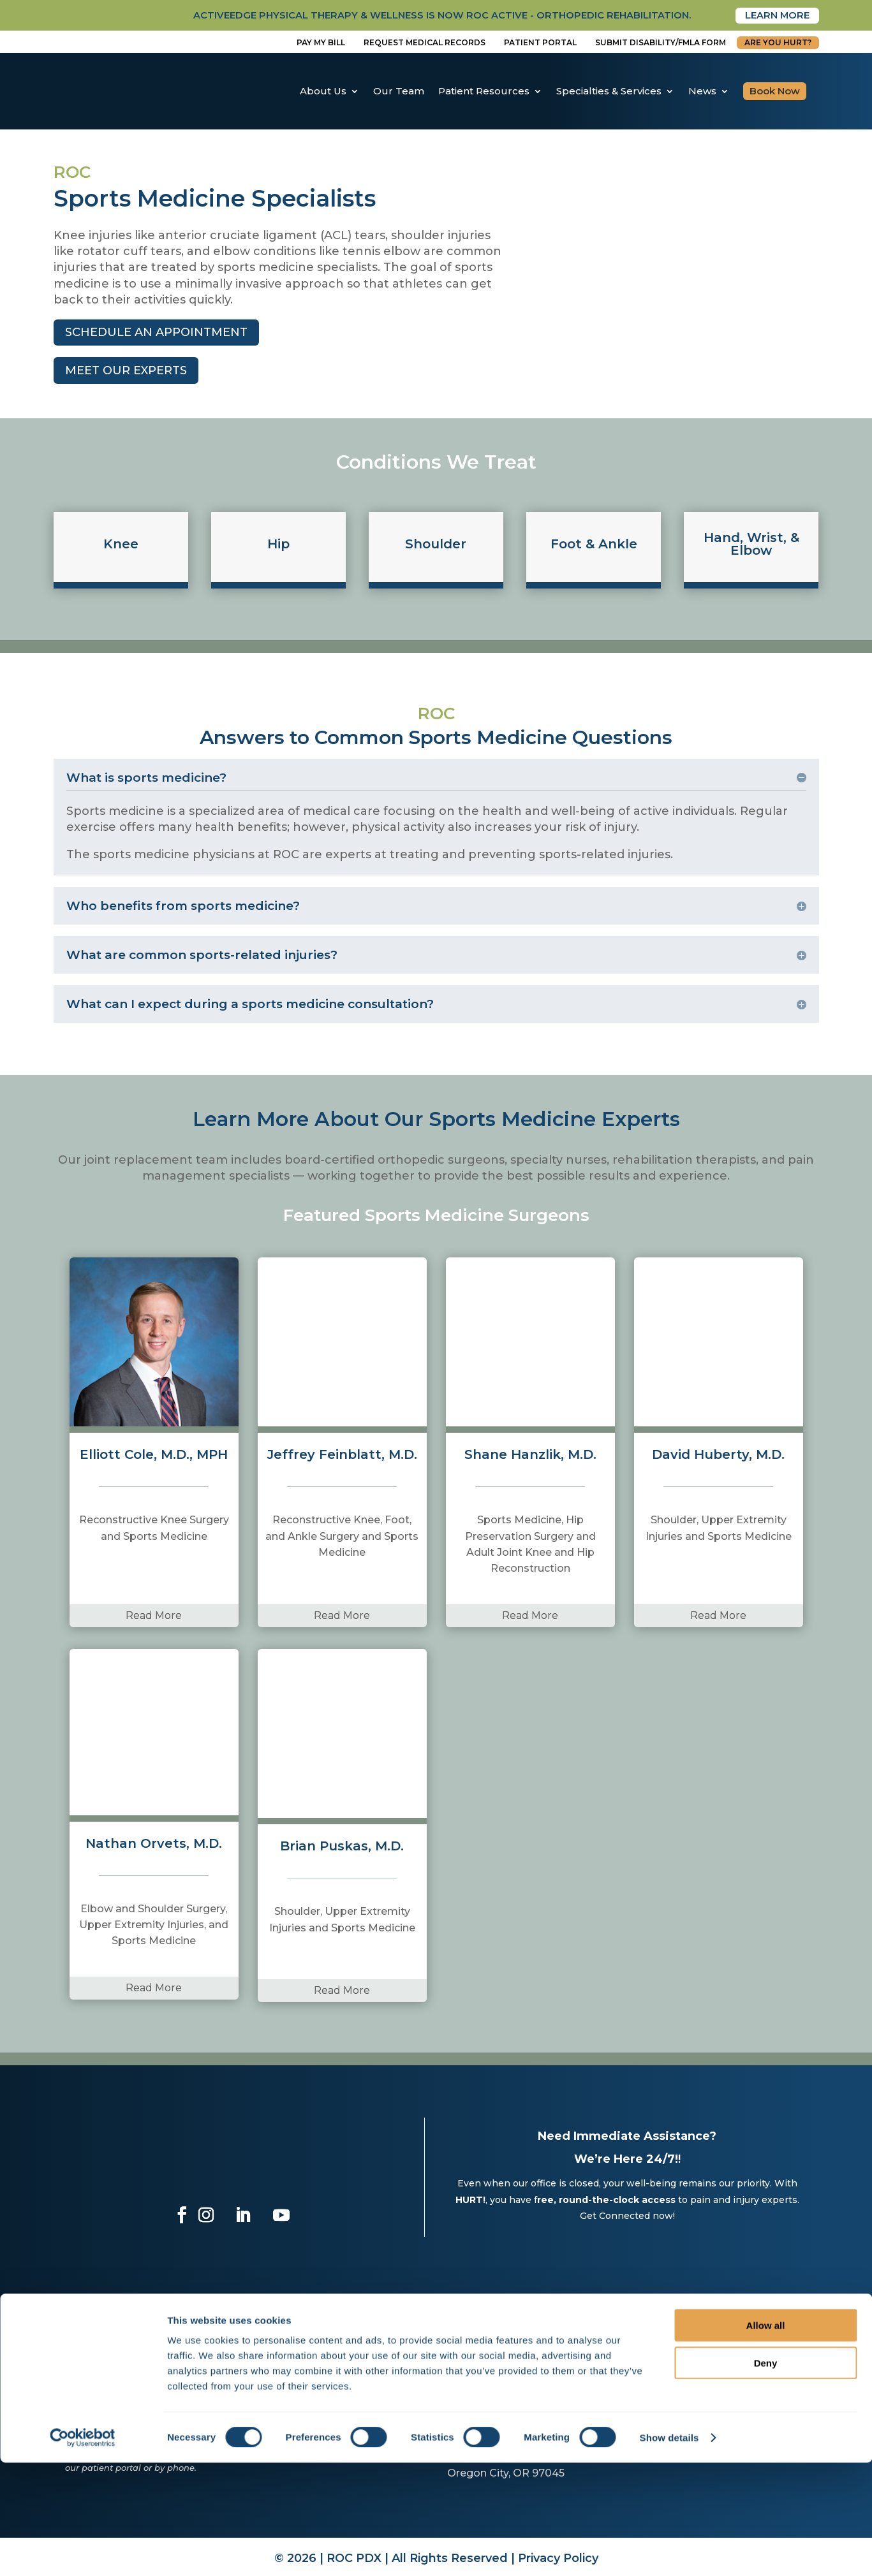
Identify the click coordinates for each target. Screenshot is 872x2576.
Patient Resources (483, 91)
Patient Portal (540, 43)
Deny (766, 2476)
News (702, 91)
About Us (323, 91)
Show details (669, 2550)
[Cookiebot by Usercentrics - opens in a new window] (82, 2551)
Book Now (775, 91)
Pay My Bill (321, 43)
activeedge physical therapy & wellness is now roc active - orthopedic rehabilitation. (413, 16)
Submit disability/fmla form (660, 43)
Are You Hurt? (777, 43)
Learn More (774, 16)
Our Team (398, 91)
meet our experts (126, 371)
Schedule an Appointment (156, 333)
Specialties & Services (608, 91)
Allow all (765, 2438)
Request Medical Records (424, 43)
